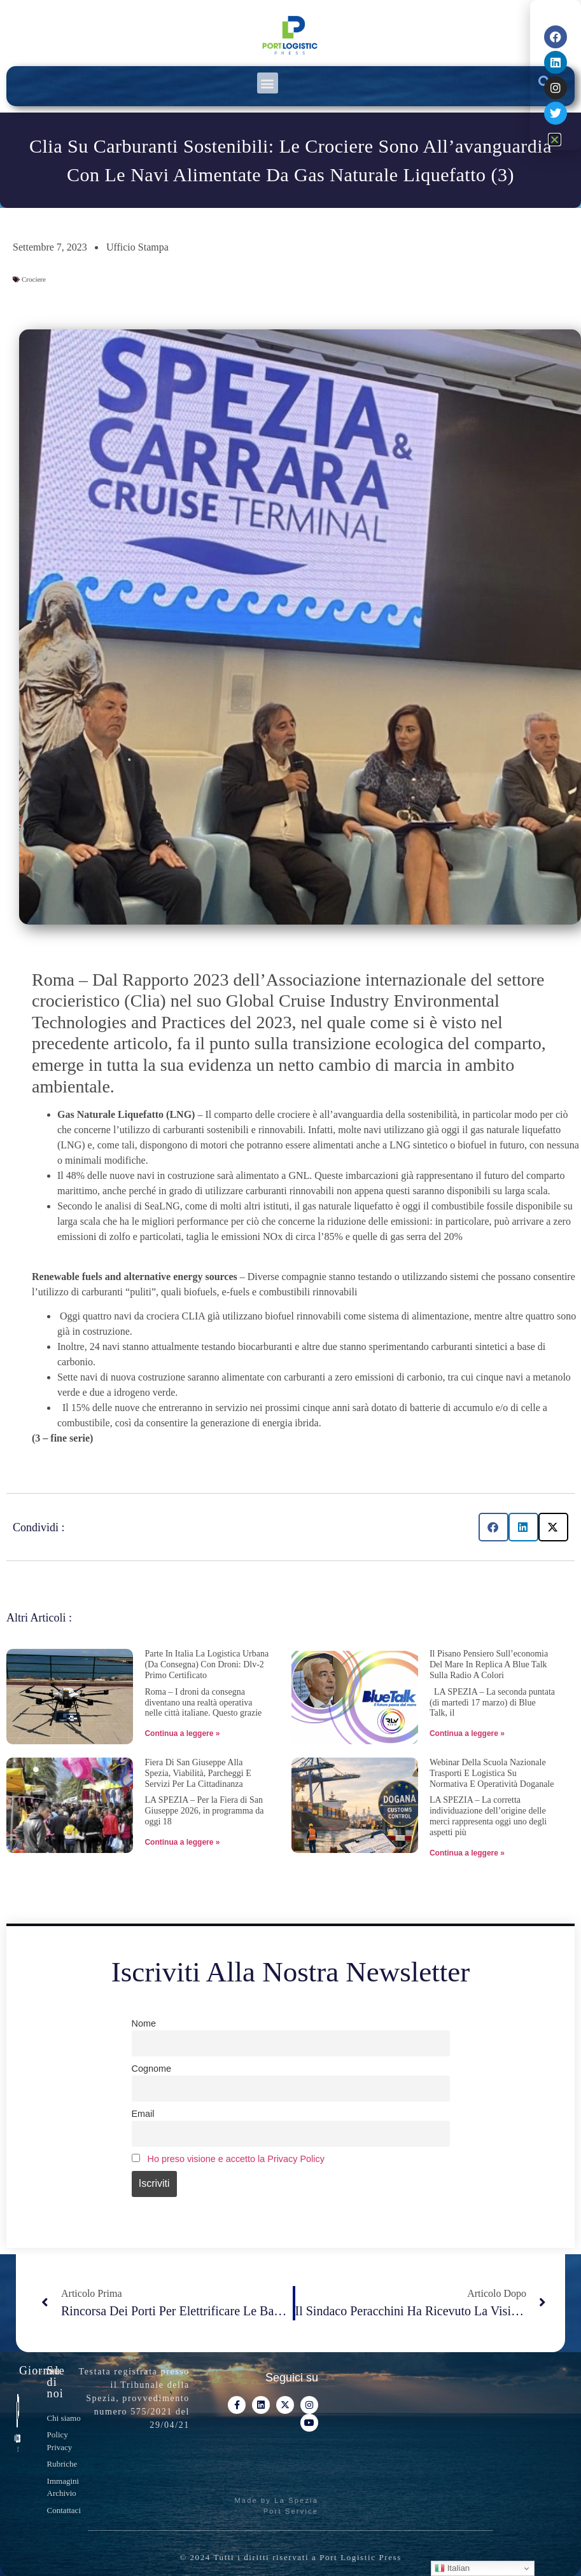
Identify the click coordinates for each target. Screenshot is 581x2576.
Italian (452, 2568)
